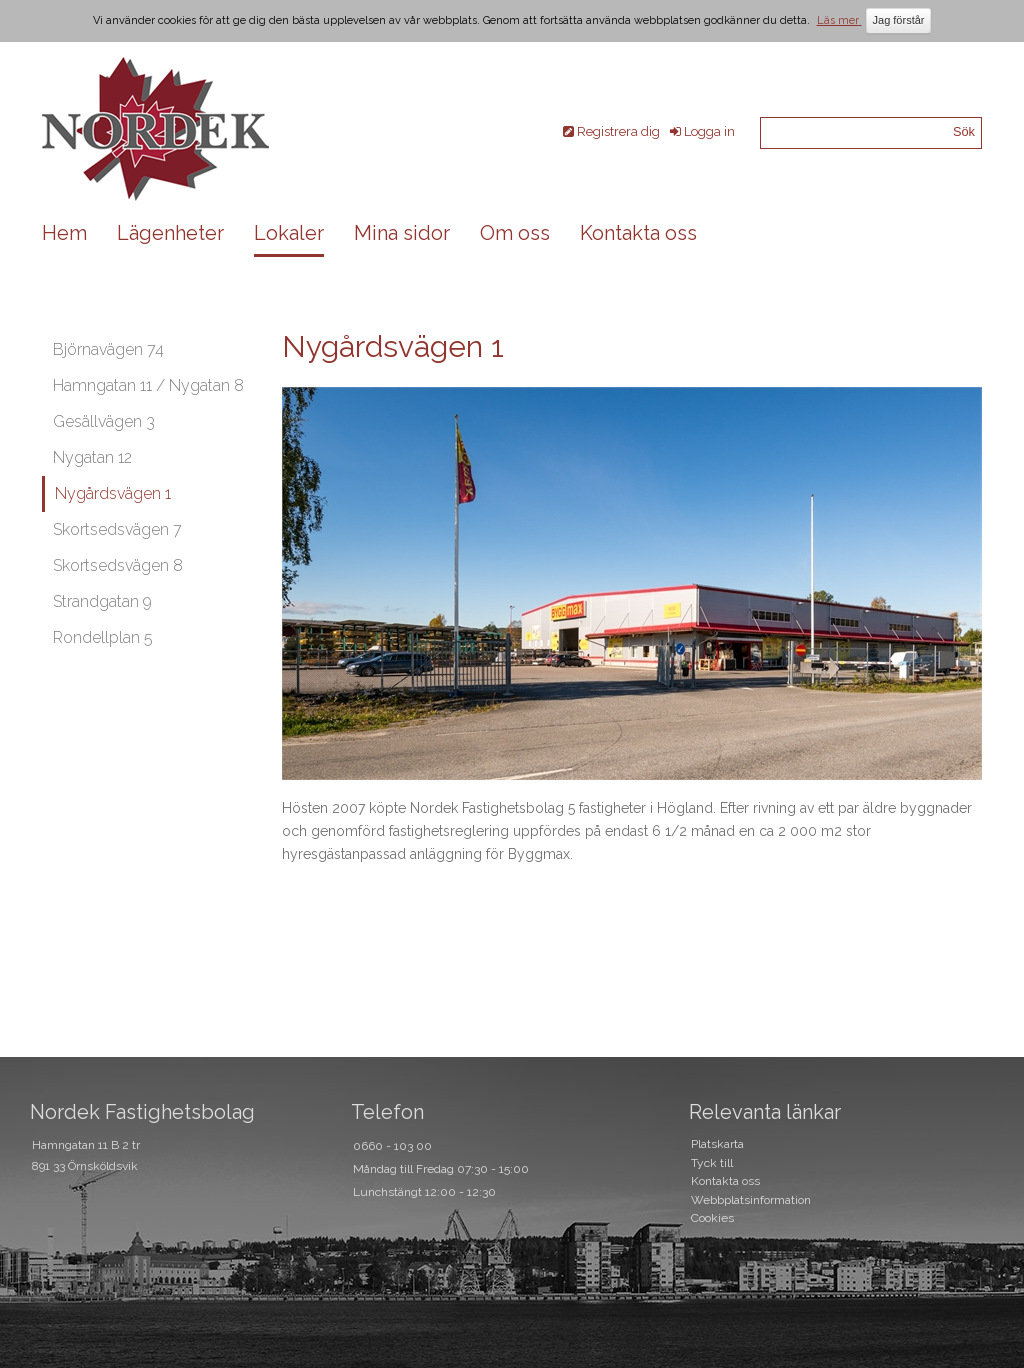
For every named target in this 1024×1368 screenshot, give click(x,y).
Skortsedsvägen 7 (117, 529)
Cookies (712, 1218)
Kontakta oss (638, 233)
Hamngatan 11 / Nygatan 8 (148, 385)
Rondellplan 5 (103, 637)
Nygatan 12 (92, 457)
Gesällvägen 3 (104, 421)
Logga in (709, 131)
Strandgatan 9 (102, 601)
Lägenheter (170, 233)
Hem (64, 233)
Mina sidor (402, 233)
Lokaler (289, 233)
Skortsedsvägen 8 (118, 565)
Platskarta (717, 1144)
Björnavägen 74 (108, 349)
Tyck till (712, 1163)
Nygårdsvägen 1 (113, 493)
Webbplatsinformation (751, 1200)
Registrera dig (618, 131)
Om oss (515, 233)
